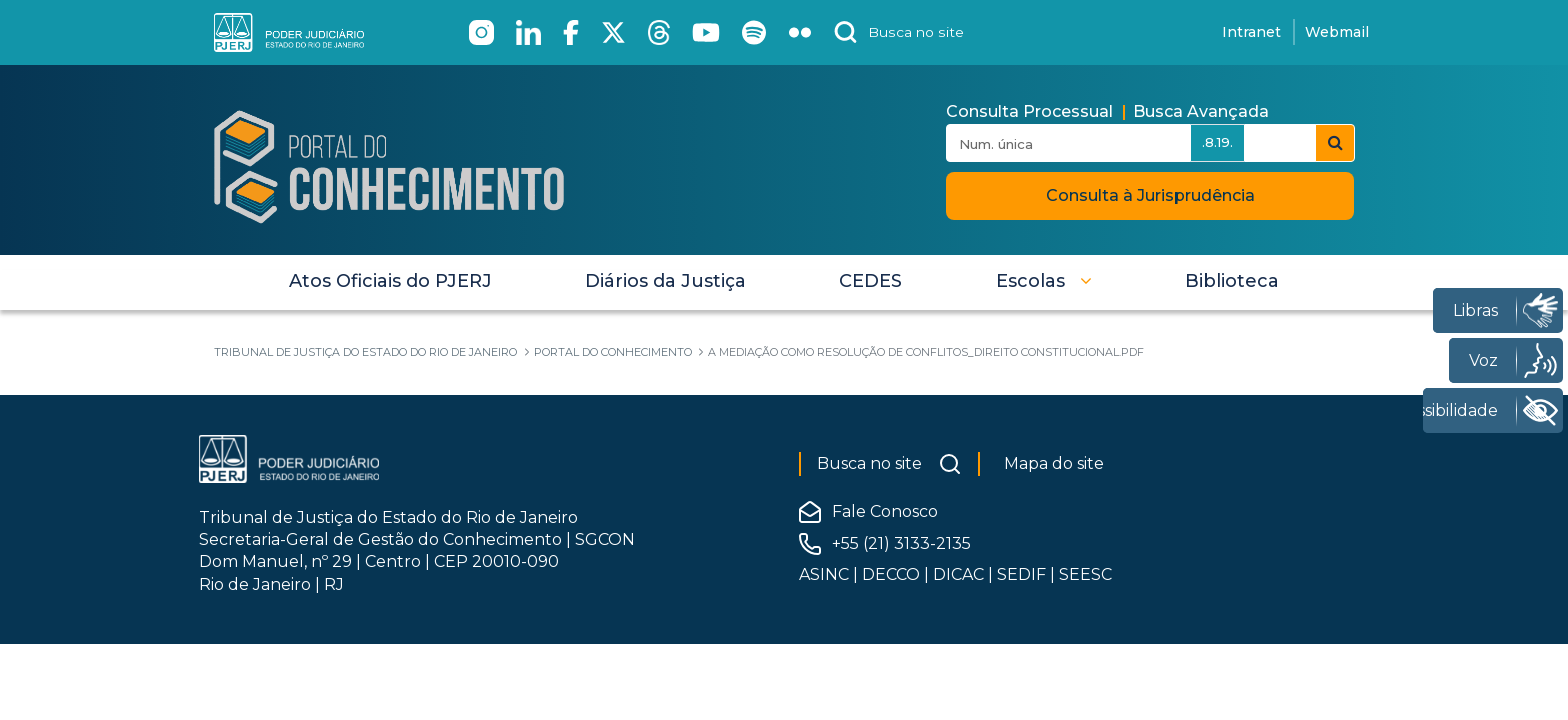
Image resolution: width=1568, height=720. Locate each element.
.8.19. (1217, 142)
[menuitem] (390, 281)
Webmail (1337, 32)
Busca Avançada (1201, 111)
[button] (1044, 281)
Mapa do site (1054, 463)
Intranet (1251, 32)
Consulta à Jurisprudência (1150, 195)
